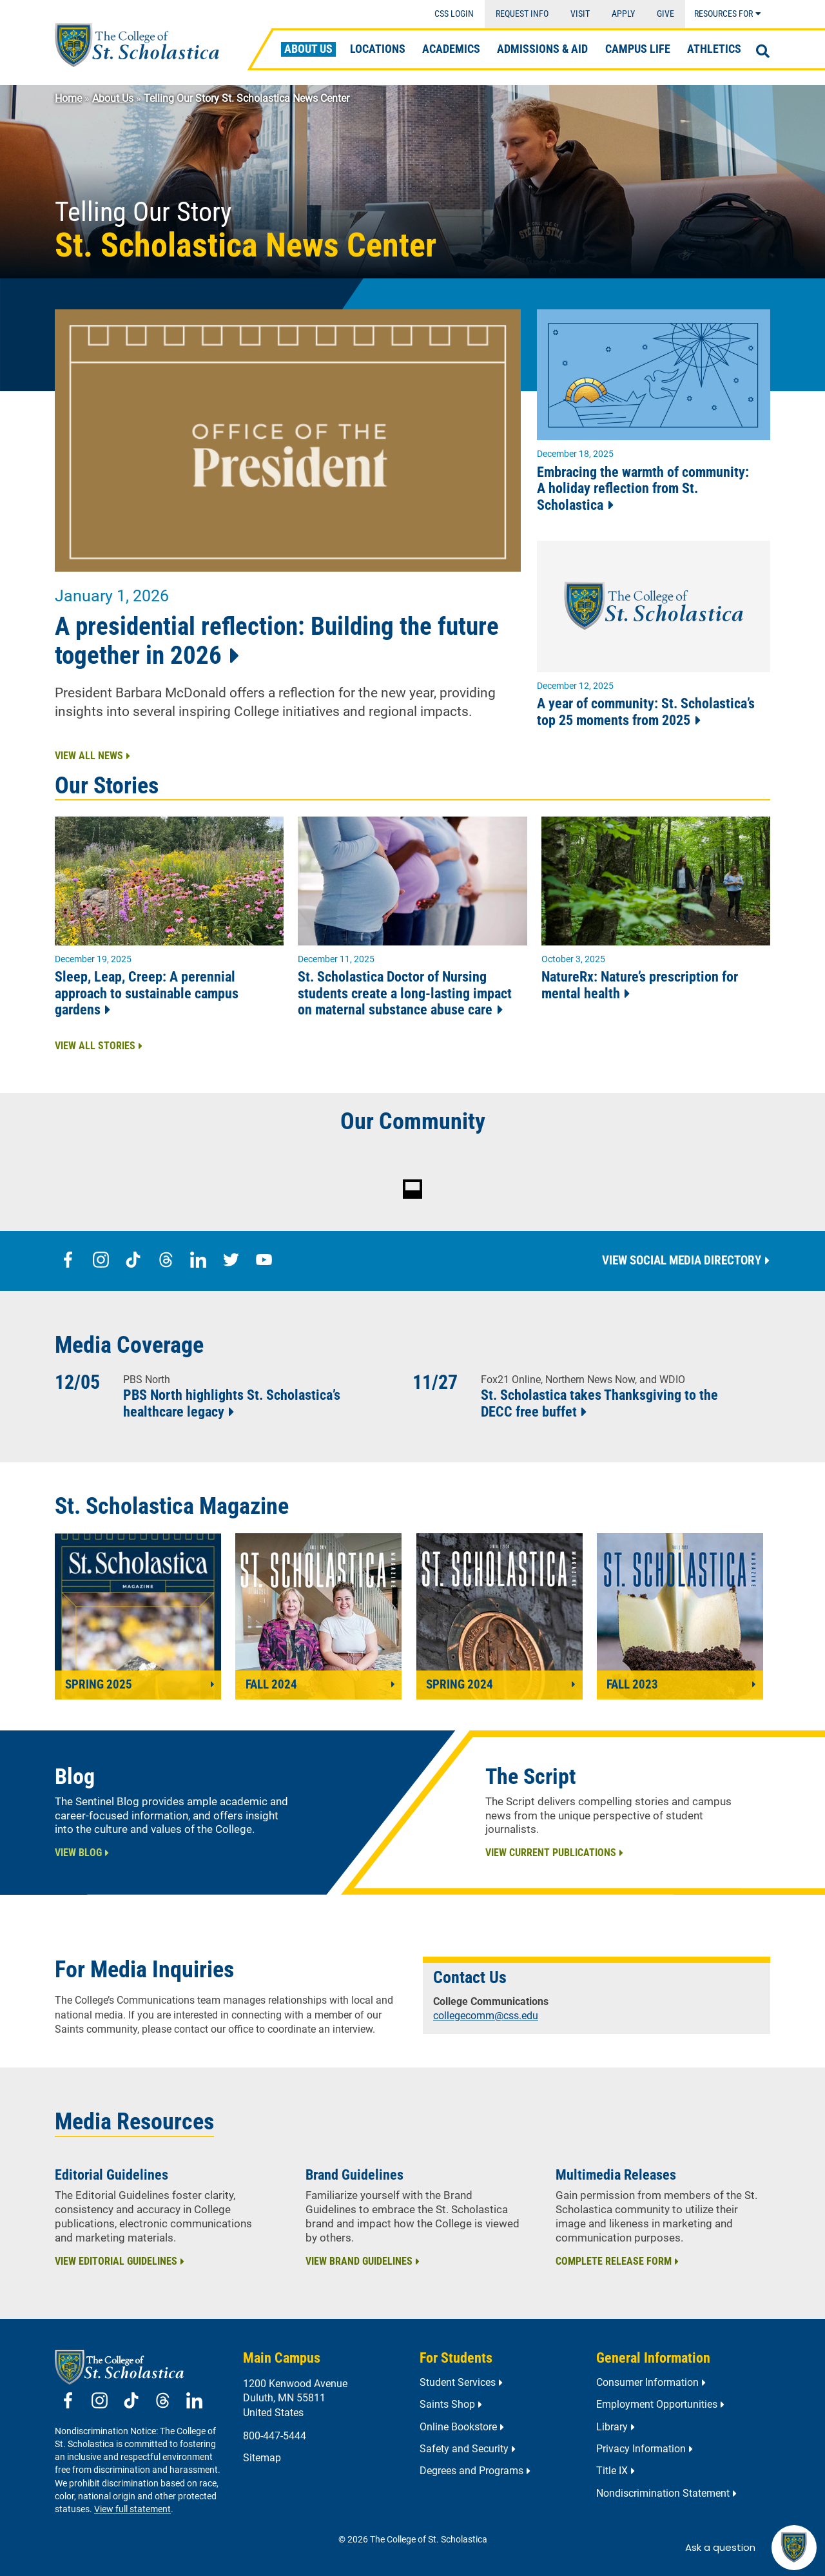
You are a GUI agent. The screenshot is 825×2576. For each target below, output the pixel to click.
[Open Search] (762, 51)
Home (68, 98)
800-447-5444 (274, 2436)
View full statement (132, 2509)
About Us (112, 98)
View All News (89, 756)
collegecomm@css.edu (485, 2015)
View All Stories (95, 1046)
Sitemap (262, 2458)
